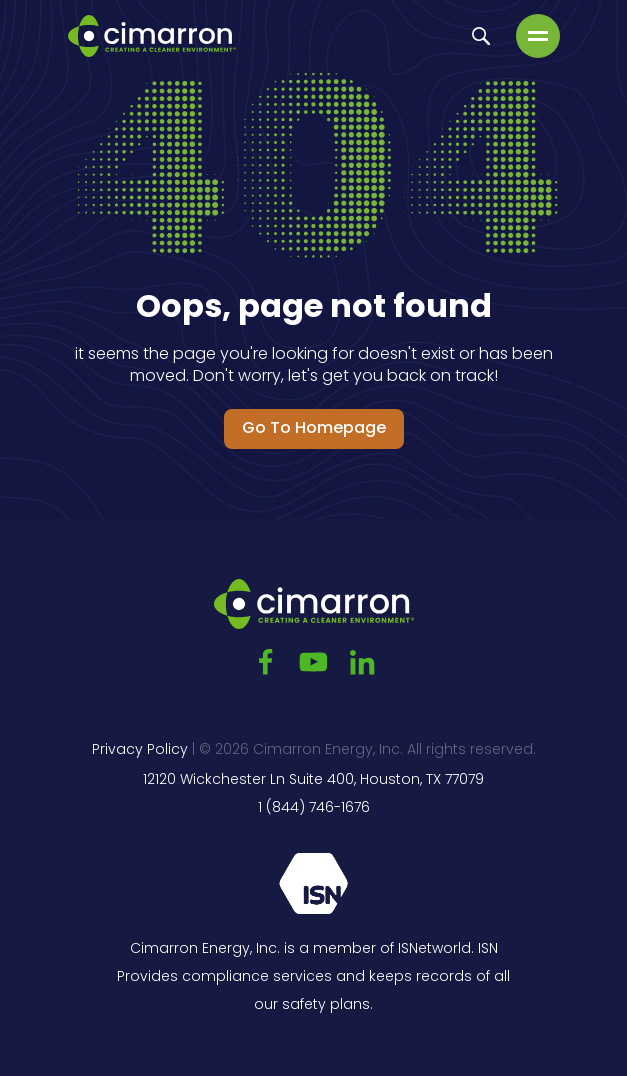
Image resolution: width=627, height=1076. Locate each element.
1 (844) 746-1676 (314, 808)
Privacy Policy (140, 750)
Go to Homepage (314, 429)
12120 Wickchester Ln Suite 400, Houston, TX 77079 (313, 780)
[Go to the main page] (152, 36)
